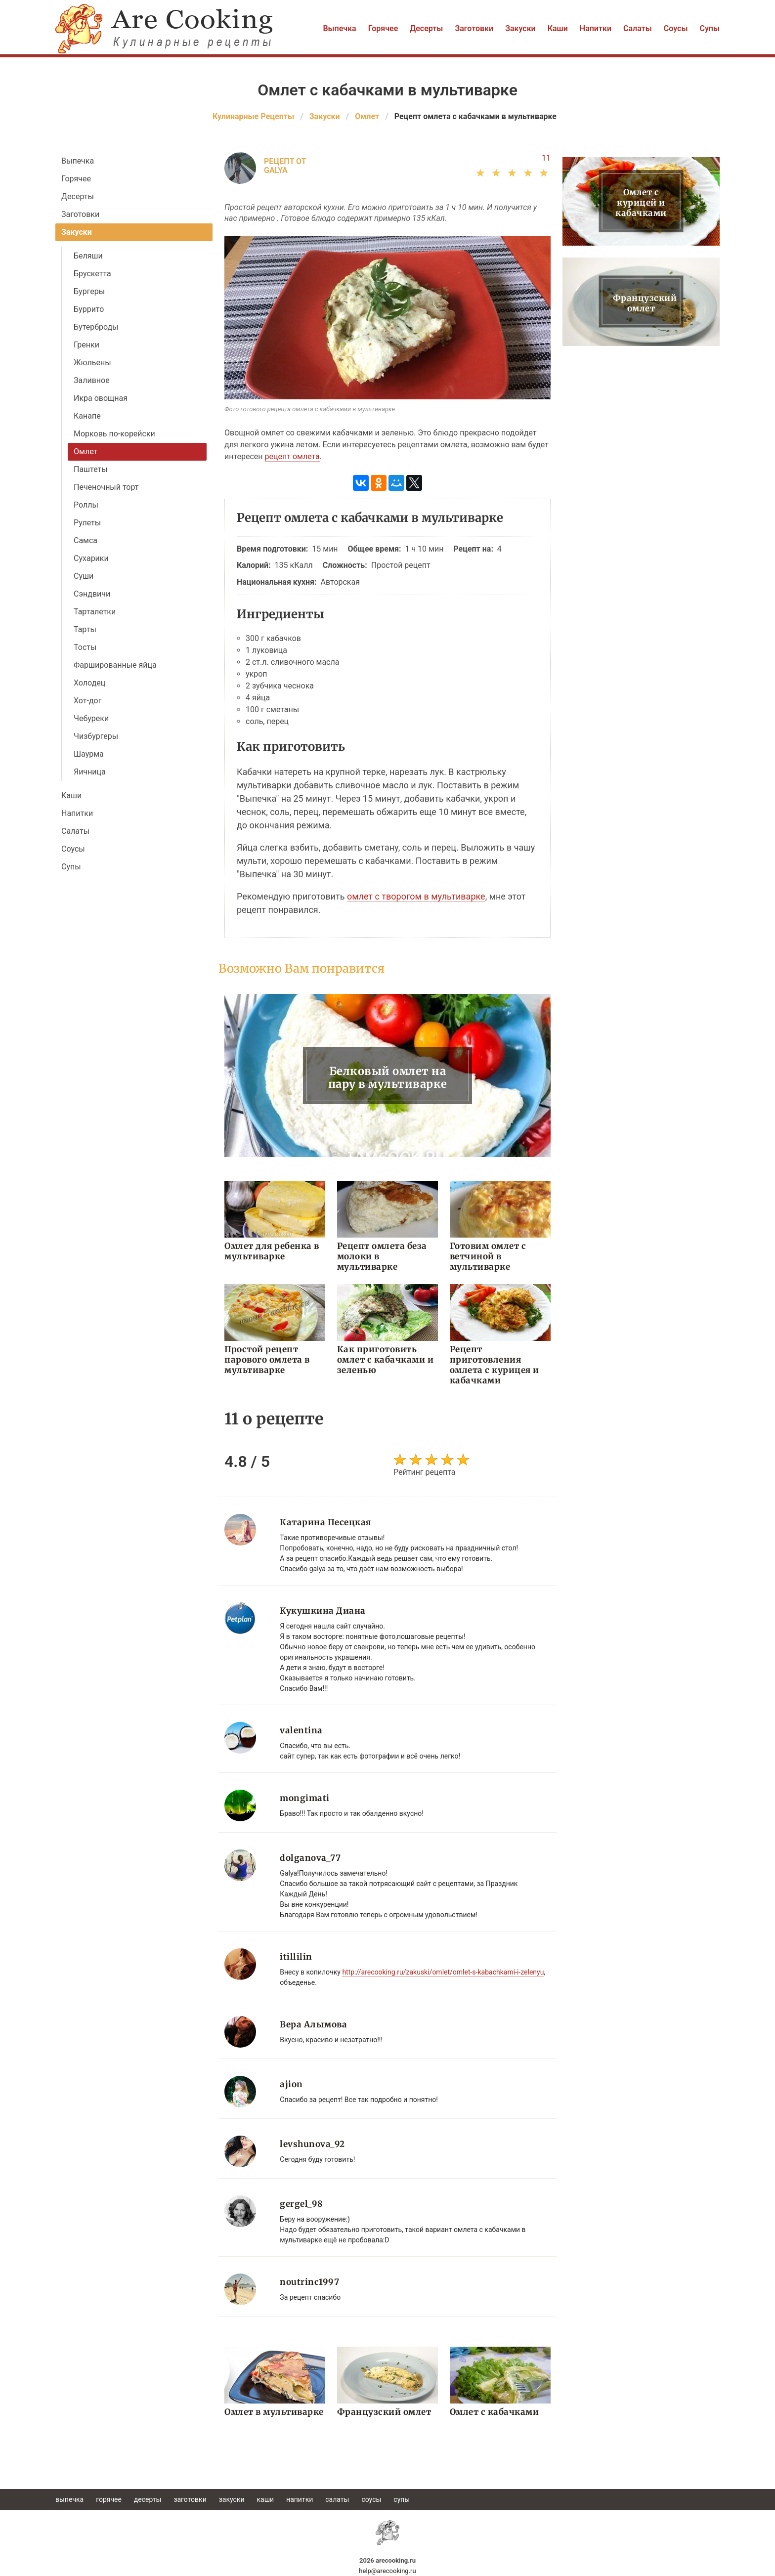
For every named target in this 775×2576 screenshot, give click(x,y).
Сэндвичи (92, 594)
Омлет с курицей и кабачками (641, 202)
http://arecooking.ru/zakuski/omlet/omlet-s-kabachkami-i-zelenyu (443, 1972)
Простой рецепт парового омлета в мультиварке (267, 1359)
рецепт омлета (292, 456)
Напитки (595, 28)
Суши (83, 576)
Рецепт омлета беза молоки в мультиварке (382, 1256)
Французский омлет (384, 2411)
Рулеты (87, 522)
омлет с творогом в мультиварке (416, 896)
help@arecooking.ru (387, 2571)
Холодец (89, 682)
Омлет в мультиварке (274, 2411)
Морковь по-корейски (114, 433)
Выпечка (339, 28)
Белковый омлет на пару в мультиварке (387, 1077)
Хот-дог (87, 700)
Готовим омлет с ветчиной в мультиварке (488, 1256)
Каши (558, 28)
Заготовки (474, 28)
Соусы (676, 28)
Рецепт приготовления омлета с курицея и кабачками (494, 1365)
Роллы (86, 505)
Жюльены (92, 362)
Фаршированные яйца (115, 665)
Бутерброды (96, 327)
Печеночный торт (106, 487)
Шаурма (89, 754)
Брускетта (92, 273)
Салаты (637, 28)
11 (546, 158)
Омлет (85, 451)
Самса (85, 540)
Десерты (426, 28)
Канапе (87, 416)
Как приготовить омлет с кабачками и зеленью (385, 1359)
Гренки (86, 344)
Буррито (89, 309)
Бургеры (89, 291)
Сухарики (91, 558)
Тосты (85, 647)
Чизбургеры (96, 736)
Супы (709, 28)
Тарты (85, 629)
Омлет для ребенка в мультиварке (271, 1251)
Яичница (90, 771)
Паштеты (91, 469)
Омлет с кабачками (494, 2411)
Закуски (520, 28)
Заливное (92, 380)
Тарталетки (95, 611)
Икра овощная (101, 398)
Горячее (383, 28)
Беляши (88, 255)
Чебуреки (91, 718)
